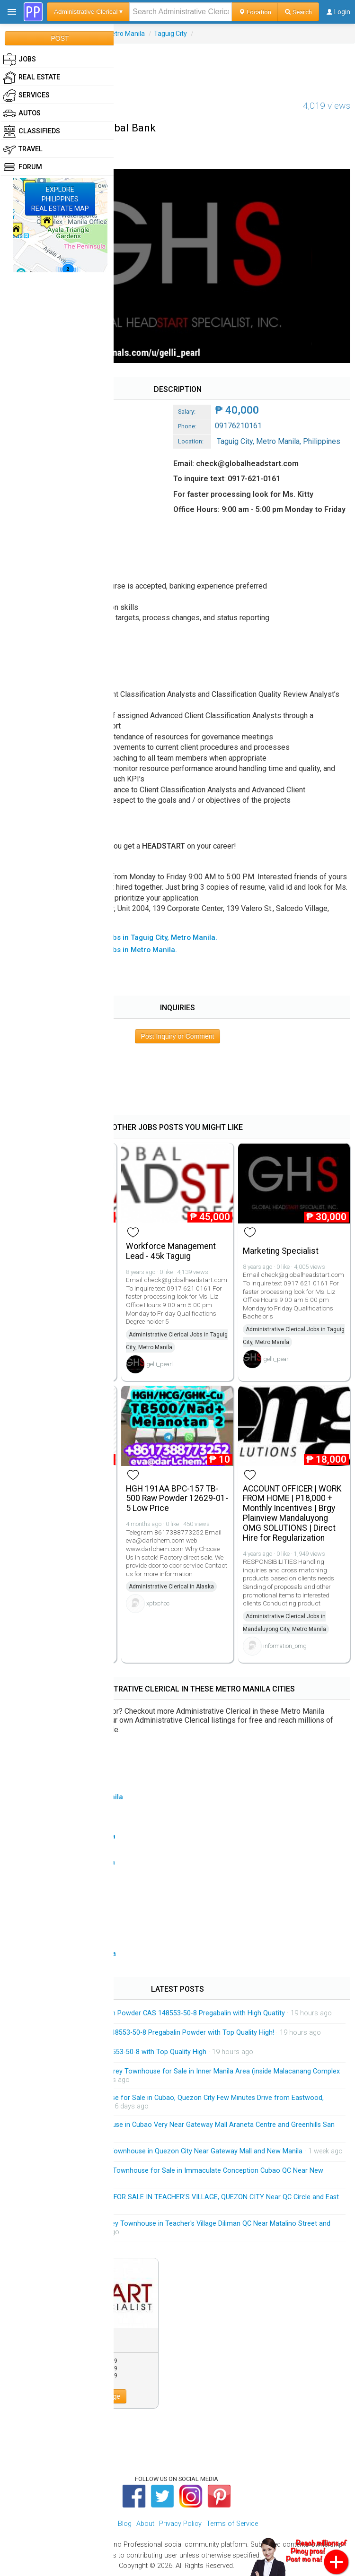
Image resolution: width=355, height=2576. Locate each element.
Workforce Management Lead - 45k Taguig (171, 1251)
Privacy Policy (180, 2524)
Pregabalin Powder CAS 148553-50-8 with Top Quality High (116, 2052)
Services (26, 95)
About (145, 2524)
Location (255, 12)
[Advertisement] (177, 64)
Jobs (19, 59)
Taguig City (170, 33)
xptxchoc (157, 1603)
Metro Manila (125, 33)
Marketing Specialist (281, 1251)
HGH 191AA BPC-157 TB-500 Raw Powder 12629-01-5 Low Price (177, 1498)
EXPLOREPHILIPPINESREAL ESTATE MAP (60, 199)
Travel (23, 149)
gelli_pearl (159, 1364)
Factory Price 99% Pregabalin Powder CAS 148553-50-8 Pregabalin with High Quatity (155, 2013)
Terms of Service (232, 2524)
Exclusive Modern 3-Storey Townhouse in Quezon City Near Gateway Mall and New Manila (164, 2151)
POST (60, 38)
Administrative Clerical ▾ (88, 11)
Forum (22, 167)
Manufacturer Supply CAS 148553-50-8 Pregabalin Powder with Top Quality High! (150, 2033)
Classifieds (31, 131)
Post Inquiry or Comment (177, 1036)
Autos (22, 113)
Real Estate (31, 77)
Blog (125, 2524)
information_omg (285, 1645)
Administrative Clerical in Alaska (171, 1586)
